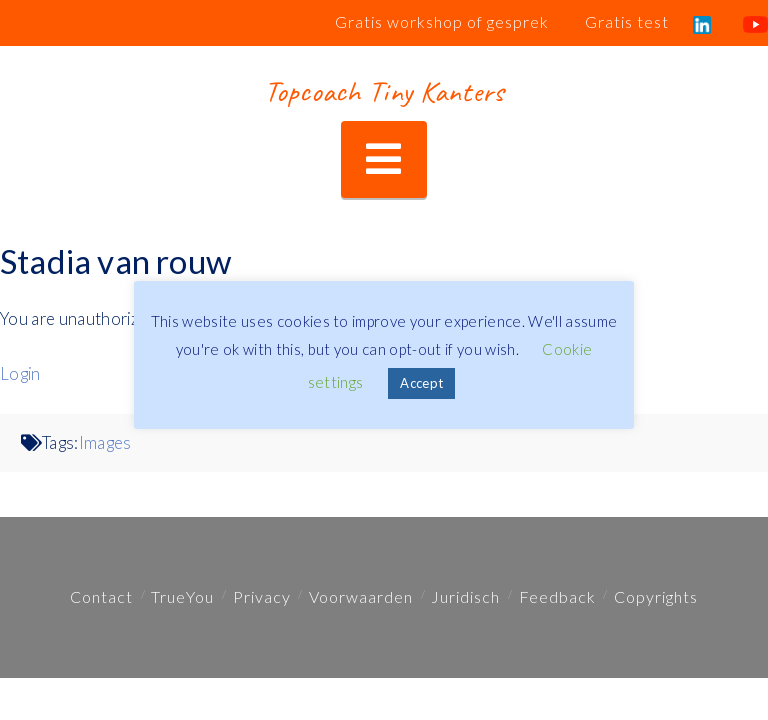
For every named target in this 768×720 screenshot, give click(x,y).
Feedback (557, 596)
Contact (101, 596)
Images (105, 443)
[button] (383, 159)
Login (20, 374)
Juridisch (465, 596)
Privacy (262, 596)
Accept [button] (421, 383)
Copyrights (656, 596)
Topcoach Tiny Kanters (383, 91)
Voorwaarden (361, 596)
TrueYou (182, 596)
